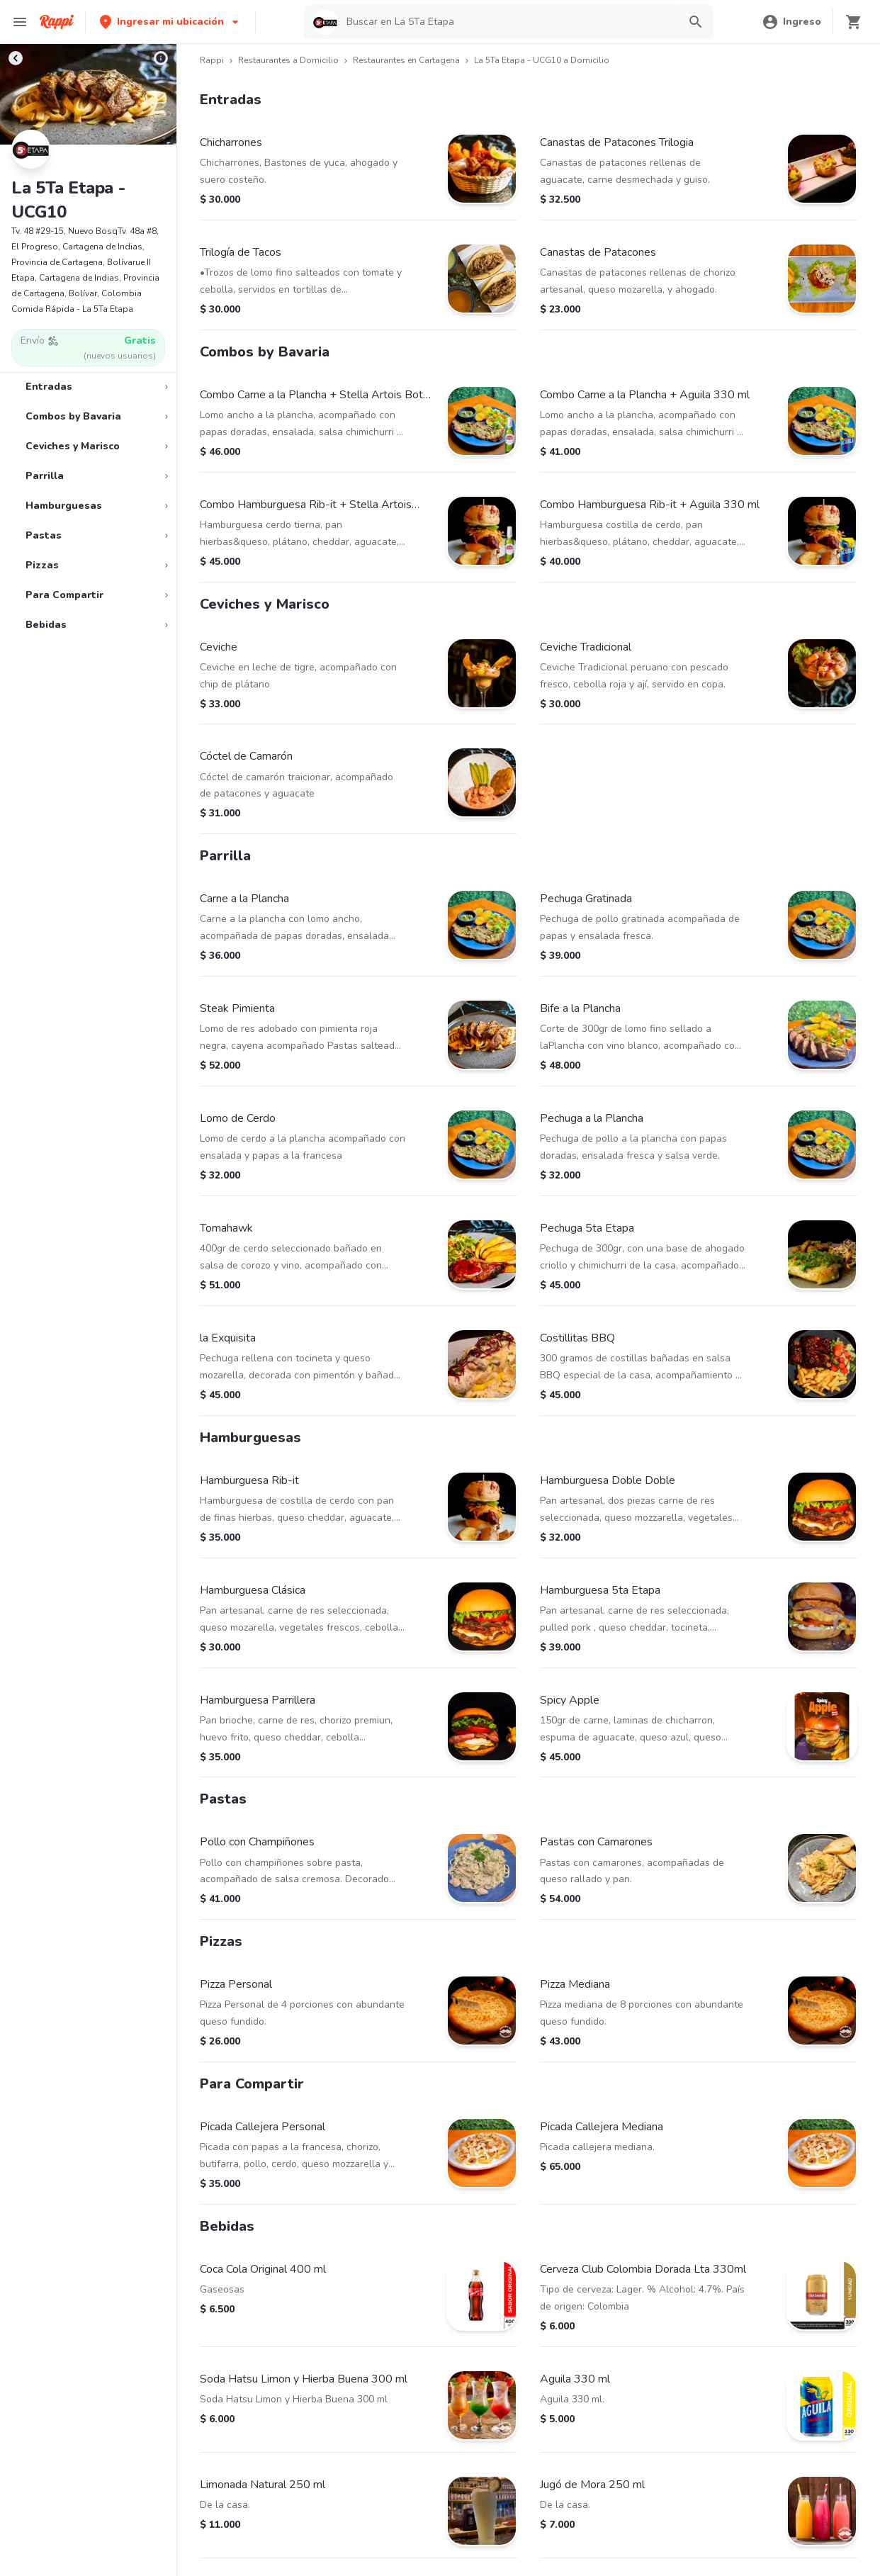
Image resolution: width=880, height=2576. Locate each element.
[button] (170, 22)
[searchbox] (508, 22)
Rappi (212, 60)
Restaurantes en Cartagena (406, 60)
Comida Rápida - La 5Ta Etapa (72, 309)
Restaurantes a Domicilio (288, 60)
